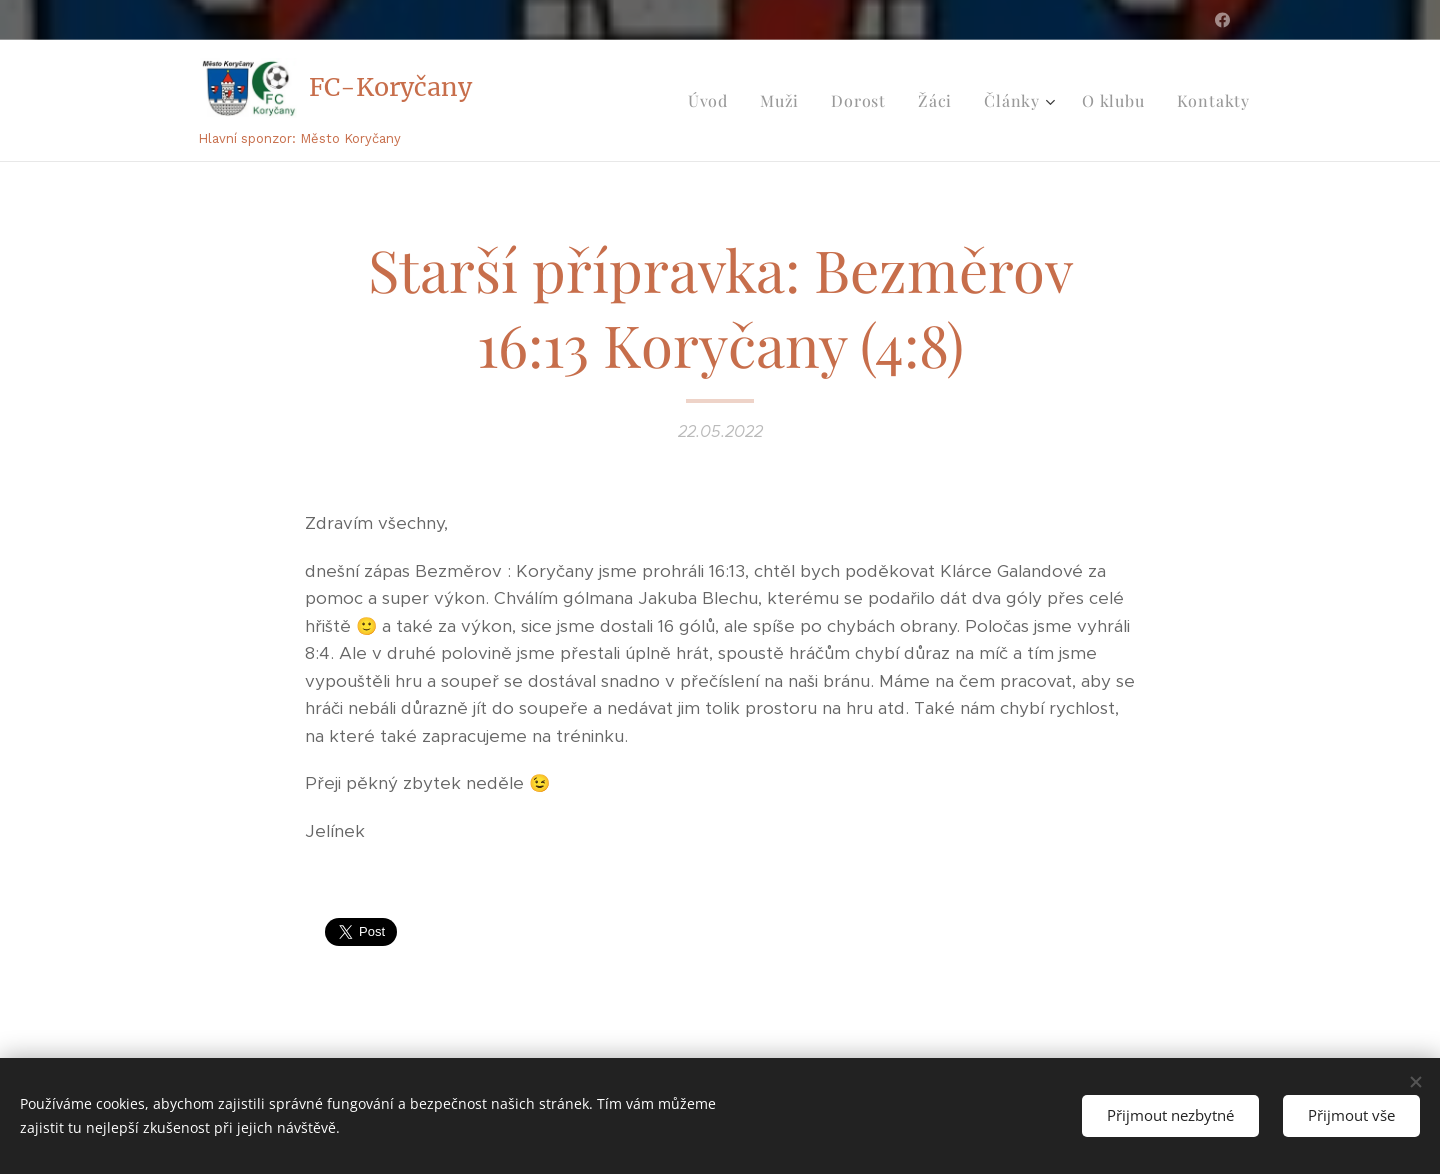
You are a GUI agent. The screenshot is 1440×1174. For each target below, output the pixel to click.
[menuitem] (713, 101)
